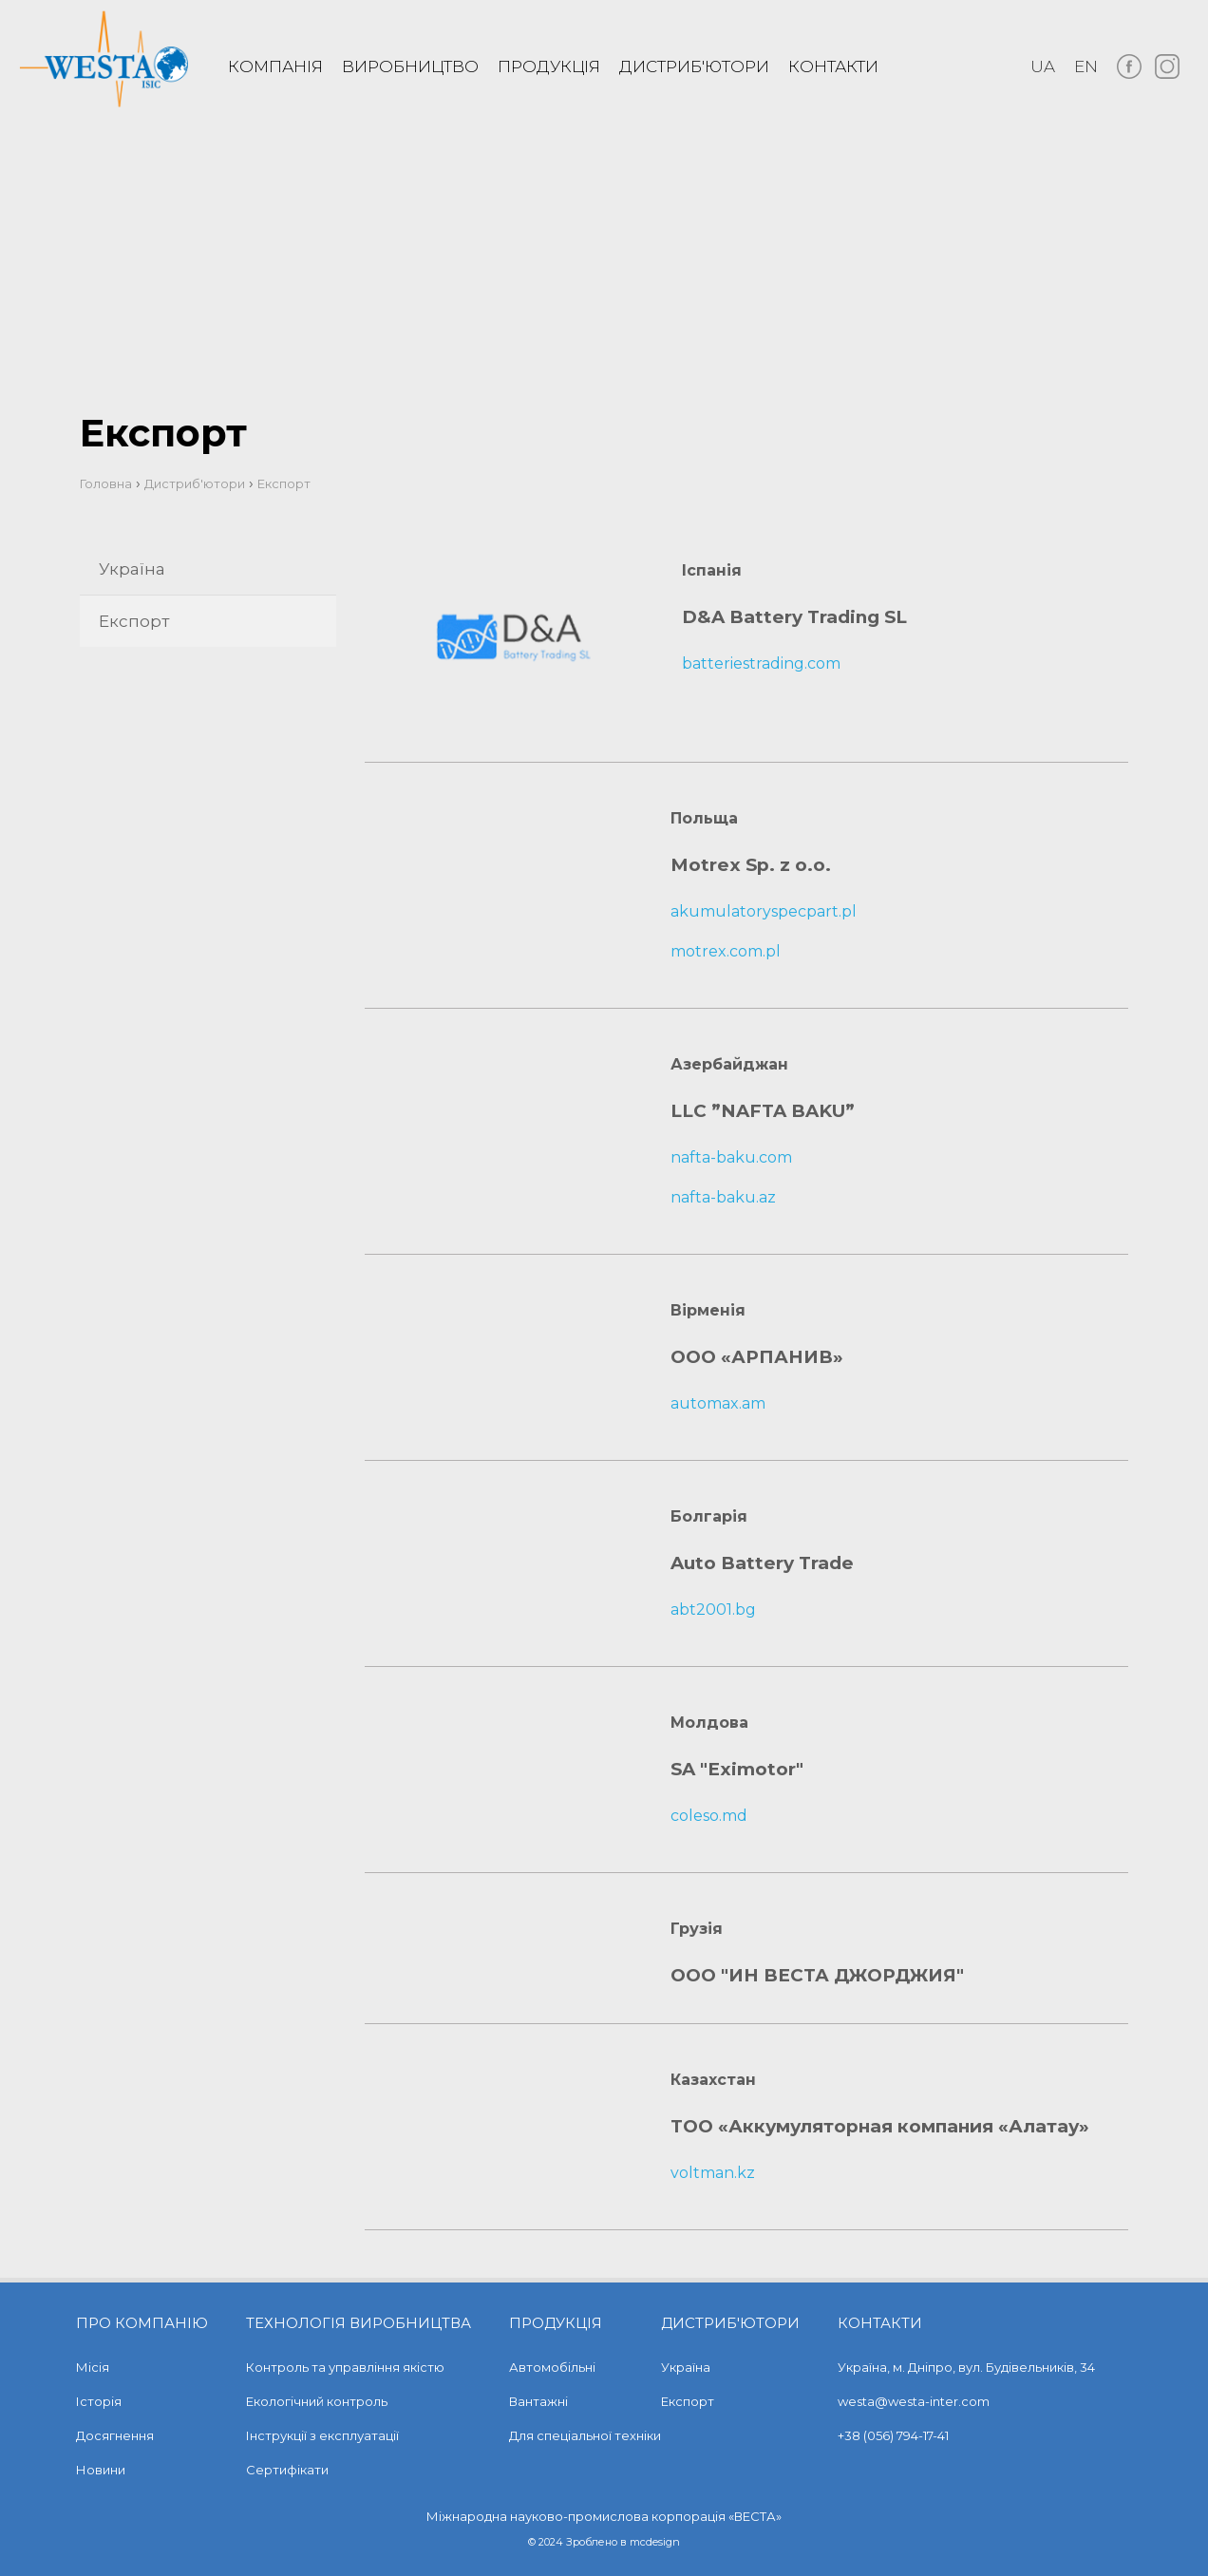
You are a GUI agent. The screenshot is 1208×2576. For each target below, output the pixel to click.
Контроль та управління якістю (345, 2367)
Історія (99, 2401)
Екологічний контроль (316, 2401)
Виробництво (410, 66)
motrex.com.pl (725, 951)
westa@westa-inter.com (914, 2401)
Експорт (134, 621)
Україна (132, 568)
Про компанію (142, 2323)
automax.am (717, 1403)
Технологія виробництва (358, 2323)
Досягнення (115, 2435)
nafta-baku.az (723, 1197)
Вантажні (538, 2401)
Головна (106, 483)
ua (1042, 66)
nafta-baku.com (731, 1157)
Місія (92, 2367)
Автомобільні (552, 2367)
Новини (100, 2469)
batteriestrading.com (761, 663)
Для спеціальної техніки (585, 2435)
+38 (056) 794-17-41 (893, 2435)
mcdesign (655, 2541)
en (1086, 66)
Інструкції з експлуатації (322, 2435)
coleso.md (708, 1816)
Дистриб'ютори (694, 66)
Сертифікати (287, 2469)
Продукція (549, 66)
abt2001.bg (713, 1610)
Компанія (275, 66)
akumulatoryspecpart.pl (763, 911)
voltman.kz (712, 2173)
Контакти (833, 66)
